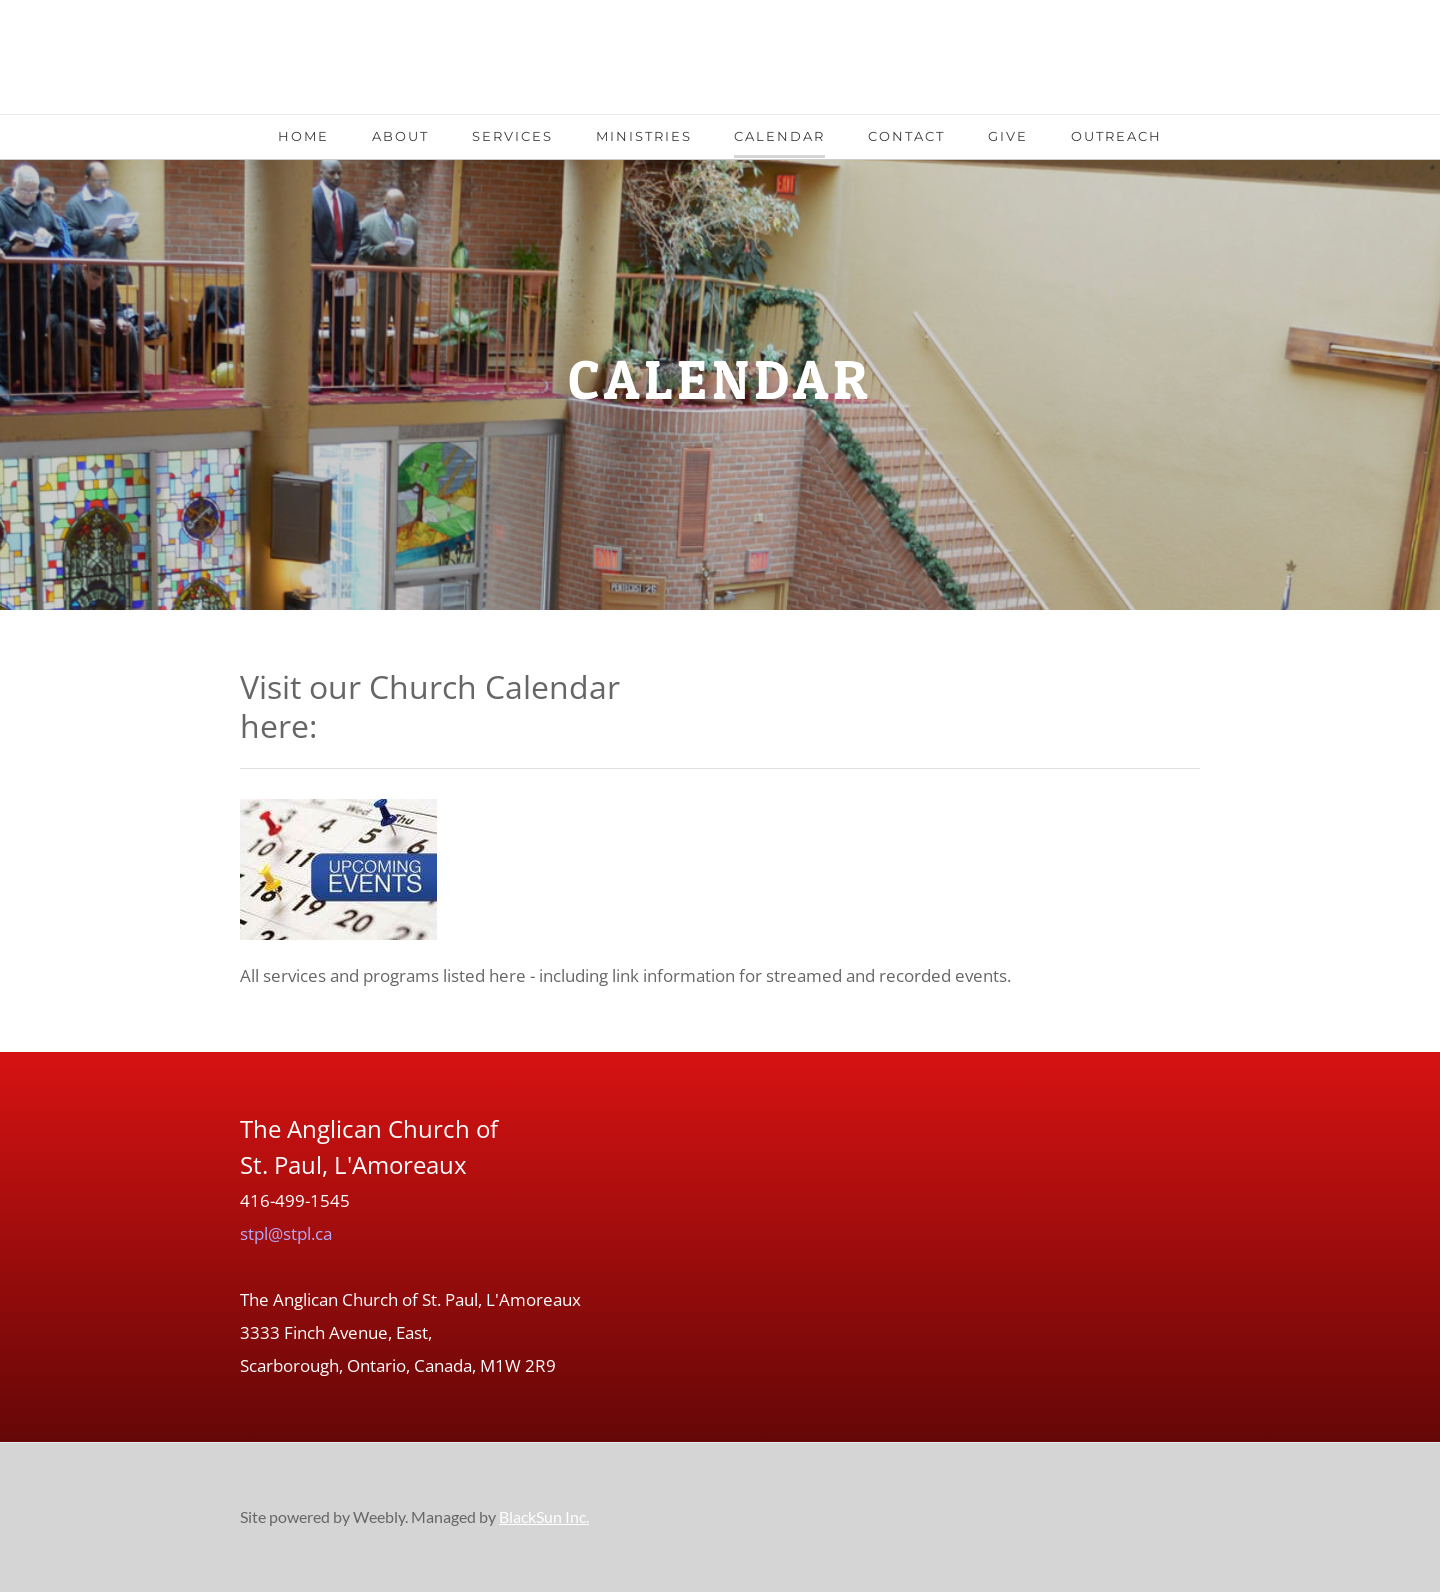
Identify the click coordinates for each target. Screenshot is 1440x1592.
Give (1008, 136)
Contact (906, 136)
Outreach (1116, 136)
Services (512, 136)
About (400, 136)
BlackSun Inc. (544, 1516)
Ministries (644, 136)
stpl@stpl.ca (286, 1233)
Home (303, 136)
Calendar (779, 136)
